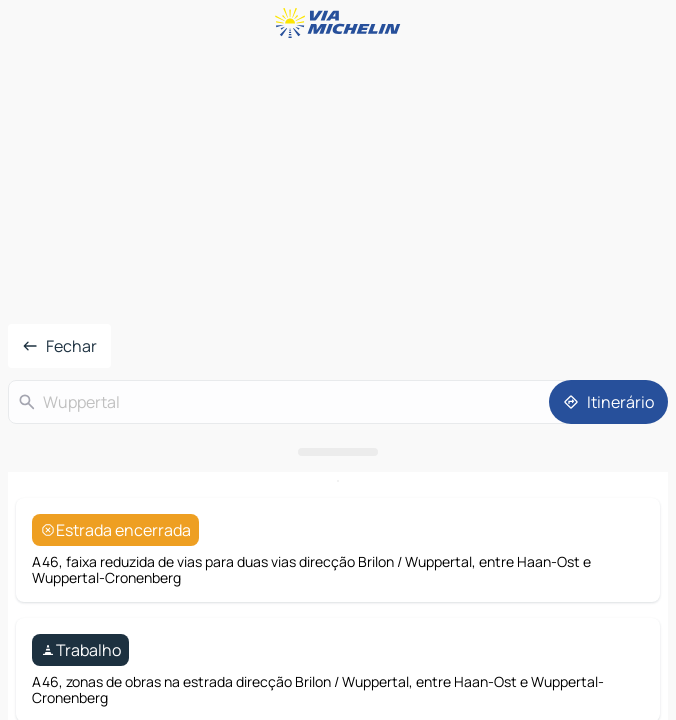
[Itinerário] (608, 402)
